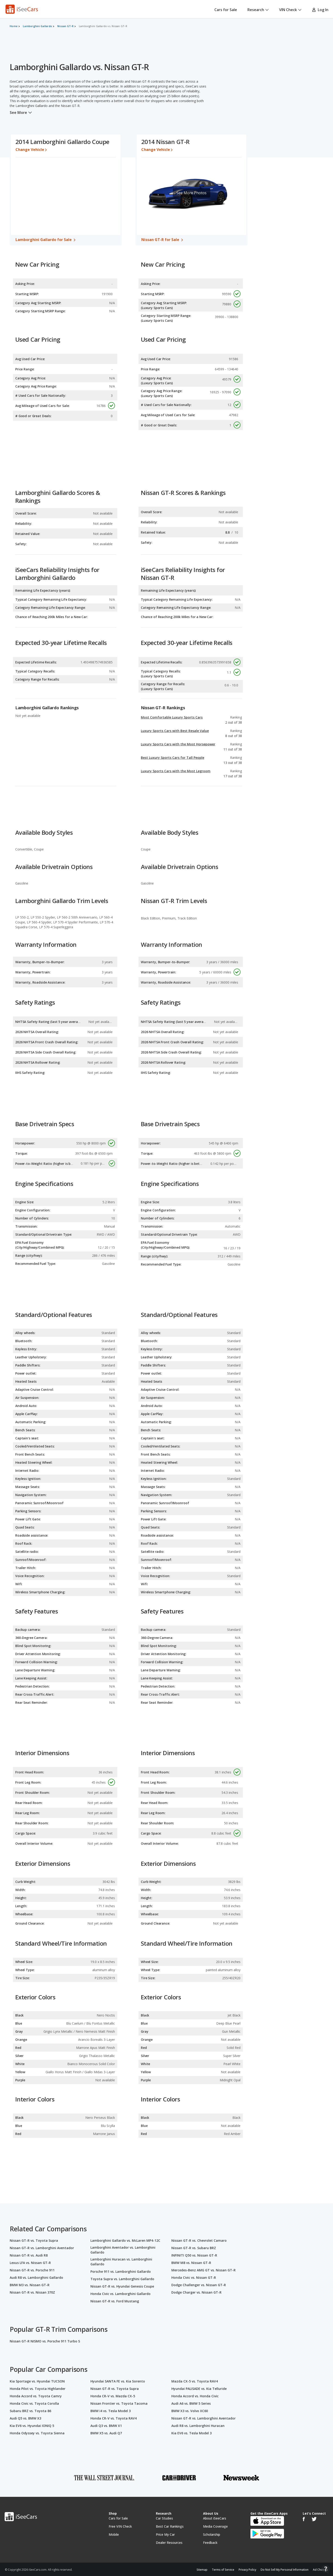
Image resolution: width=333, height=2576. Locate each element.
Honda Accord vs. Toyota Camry (36, 2393)
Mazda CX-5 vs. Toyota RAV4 (194, 2378)
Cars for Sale (225, 9)
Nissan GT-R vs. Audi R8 (29, 2252)
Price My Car (165, 2531)
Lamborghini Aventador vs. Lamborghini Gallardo (122, 2247)
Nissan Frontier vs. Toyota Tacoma (119, 2400)
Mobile (114, 2531)
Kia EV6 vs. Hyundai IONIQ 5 (32, 2423)
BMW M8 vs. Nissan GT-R (191, 2260)
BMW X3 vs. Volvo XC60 (189, 2408)
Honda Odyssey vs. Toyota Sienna (37, 2430)
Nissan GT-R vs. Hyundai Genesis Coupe (122, 2283)
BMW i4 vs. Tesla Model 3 (110, 2408)
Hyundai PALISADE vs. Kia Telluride (199, 2386)
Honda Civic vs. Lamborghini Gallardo (120, 2291)
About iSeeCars (214, 2515)
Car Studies (164, 2515)
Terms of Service (223, 2567)
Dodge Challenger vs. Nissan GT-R (198, 2282)
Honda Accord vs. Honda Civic (195, 2393)
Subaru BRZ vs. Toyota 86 (30, 2408)
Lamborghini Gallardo (37, 26)
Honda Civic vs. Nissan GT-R (193, 2275)
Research (258, 9)
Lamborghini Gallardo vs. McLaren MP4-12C (125, 2237)
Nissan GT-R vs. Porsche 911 (32, 2267)
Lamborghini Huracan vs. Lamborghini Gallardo (121, 2258)
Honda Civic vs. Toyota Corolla (34, 2400)
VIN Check (290, 9)
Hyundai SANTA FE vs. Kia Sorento (117, 2378)
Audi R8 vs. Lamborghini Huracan (198, 2423)
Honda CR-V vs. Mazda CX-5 (112, 2393)
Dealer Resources (169, 2540)
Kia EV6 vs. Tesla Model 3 (191, 2430)
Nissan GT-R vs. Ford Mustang (114, 2298)
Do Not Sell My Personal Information (284, 2567)
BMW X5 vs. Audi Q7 (106, 2430)
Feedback (210, 2540)
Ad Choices (320, 2567)
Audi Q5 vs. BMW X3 (25, 2415)
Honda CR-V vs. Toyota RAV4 (113, 2415)
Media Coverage (215, 2523)
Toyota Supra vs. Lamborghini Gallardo (122, 2276)
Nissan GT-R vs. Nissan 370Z (32, 2289)
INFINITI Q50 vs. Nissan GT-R (194, 2252)
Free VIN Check (120, 2523)
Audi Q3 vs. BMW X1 (106, 2423)
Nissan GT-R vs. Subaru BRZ (193, 2245)
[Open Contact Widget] (325, 2569)
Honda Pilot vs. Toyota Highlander (37, 2386)
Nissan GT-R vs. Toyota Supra (34, 2237)
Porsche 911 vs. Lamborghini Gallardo (120, 2269)
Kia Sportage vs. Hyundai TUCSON (37, 2378)
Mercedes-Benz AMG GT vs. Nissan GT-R (203, 2267)
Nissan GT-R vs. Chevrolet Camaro (199, 2237)
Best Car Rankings (170, 2523)
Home (14, 26)
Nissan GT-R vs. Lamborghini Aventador (42, 2245)
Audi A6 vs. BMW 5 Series (191, 2400)
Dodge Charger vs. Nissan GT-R (196, 2289)
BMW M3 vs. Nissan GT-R (29, 2282)
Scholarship (211, 2531)
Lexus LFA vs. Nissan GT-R (30, 2260)
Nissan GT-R (65, 26)
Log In (320, 9)
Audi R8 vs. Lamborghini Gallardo (36, 2275)
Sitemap (202, 2567)
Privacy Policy (247, 2567)
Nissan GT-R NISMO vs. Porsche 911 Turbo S (45, 2338)
